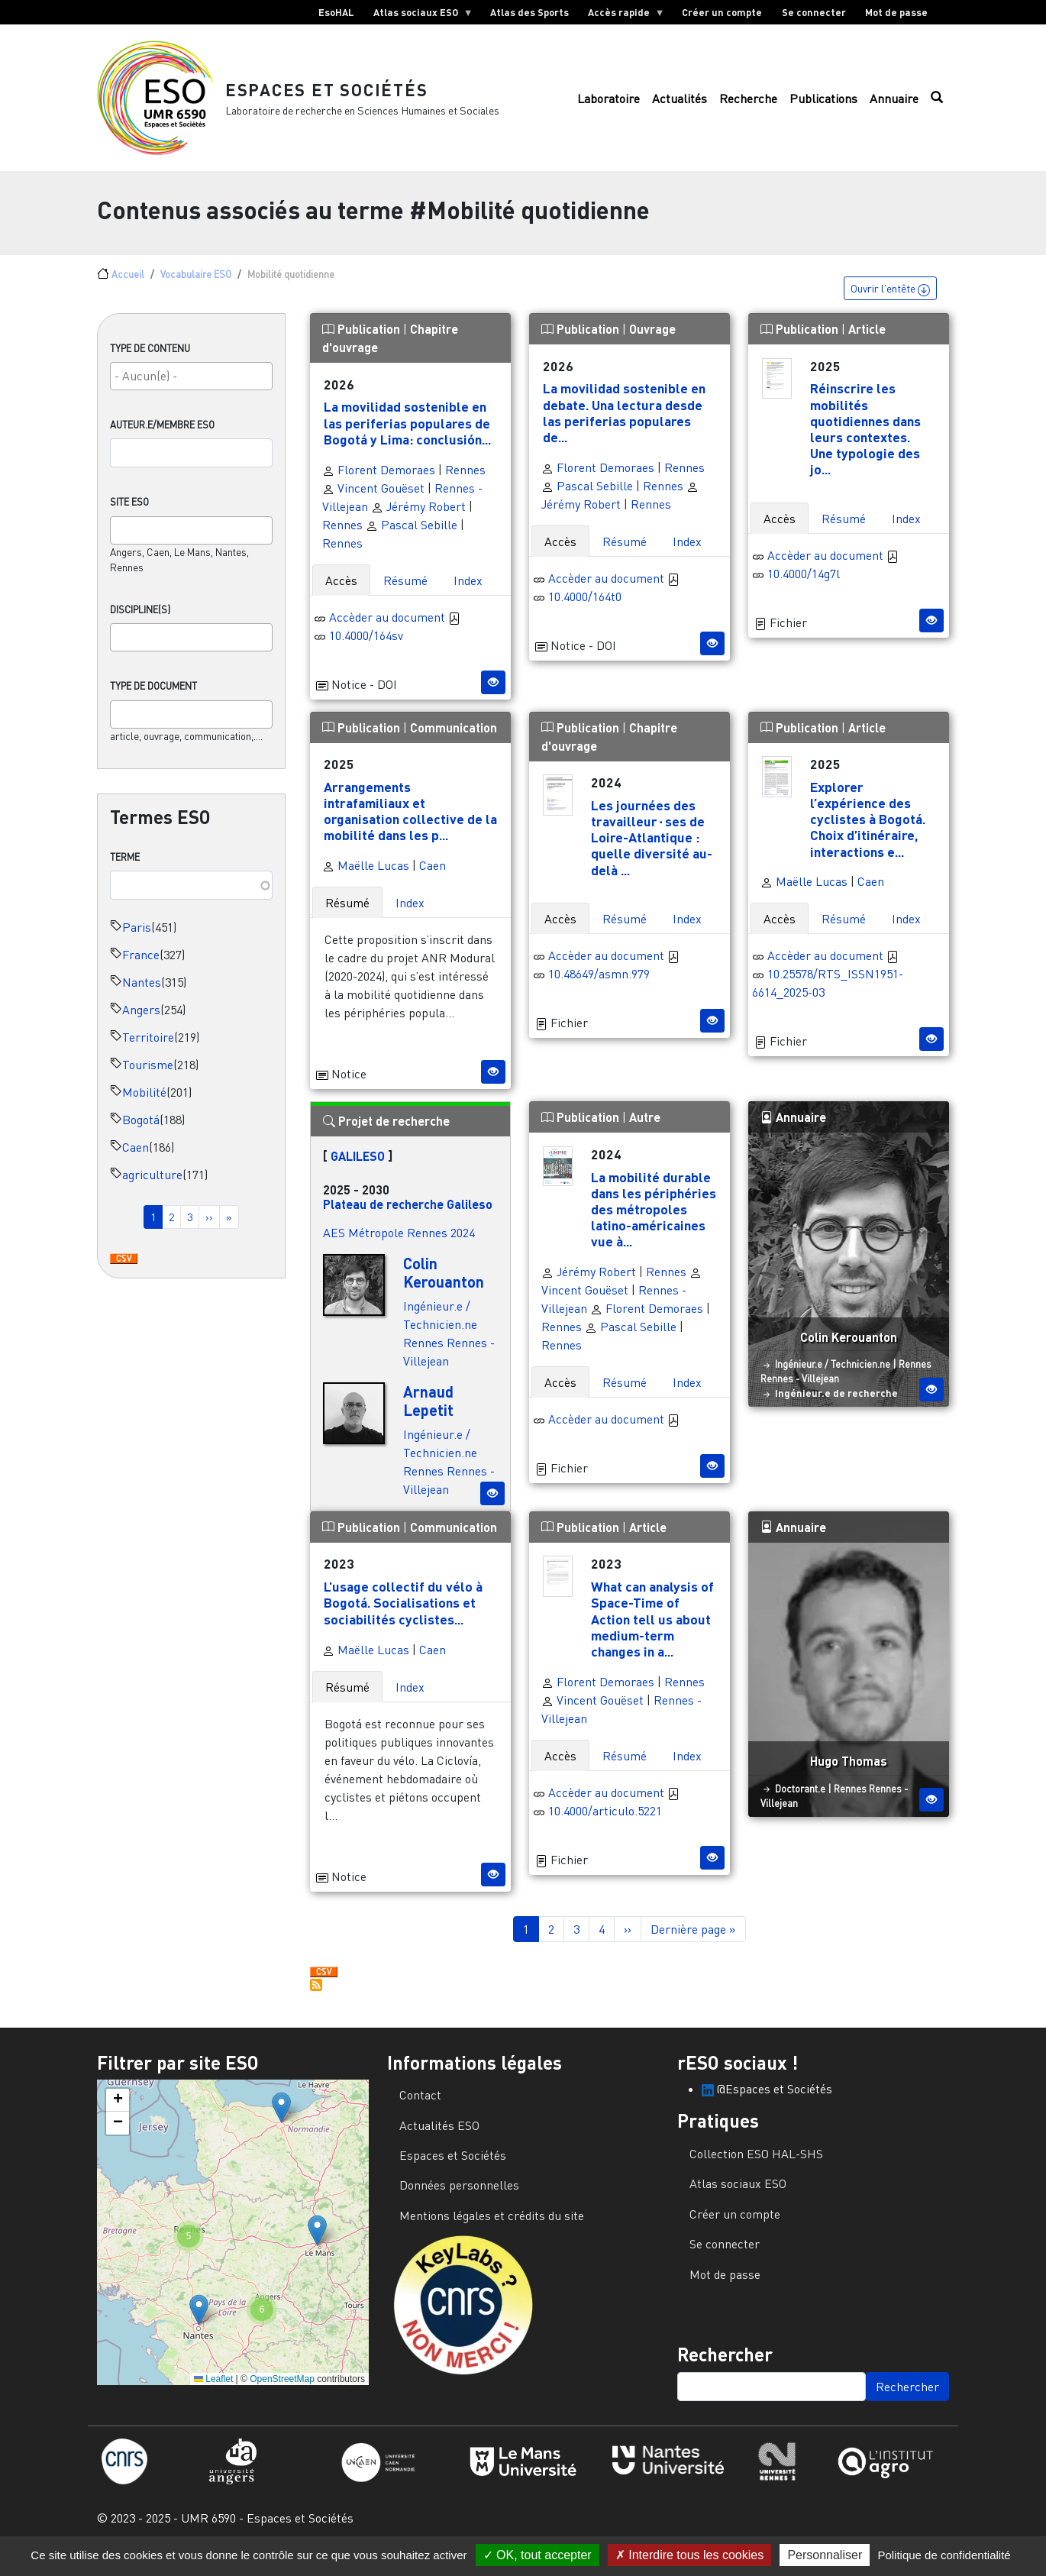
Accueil (127, 286)
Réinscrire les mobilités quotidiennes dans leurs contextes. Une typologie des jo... (865, 441)
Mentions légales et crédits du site (491, 2227)
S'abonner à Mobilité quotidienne (316, 1997)
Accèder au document (394, 629)
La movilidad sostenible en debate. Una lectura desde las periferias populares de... (624, 424)
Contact (420, 2107)
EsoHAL (336, 12)
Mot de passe (896, 12)
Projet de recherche (386, 1133)
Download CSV (123, 1271)
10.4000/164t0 (584, 608)
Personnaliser (824, 2555)
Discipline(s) (140, 622)
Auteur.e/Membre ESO (162, 437)
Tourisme (147, 1076)
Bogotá (141, 1131)
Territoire (148, 1049)
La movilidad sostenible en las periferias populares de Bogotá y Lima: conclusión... (407, 434)
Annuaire (894, 104)
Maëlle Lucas (365, 877)
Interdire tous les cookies (689, 2555)
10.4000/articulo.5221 (605, 1823)
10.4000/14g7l (803, 585)
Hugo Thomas (848, 1773)
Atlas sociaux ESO (418, 15)
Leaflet (213, 2391)
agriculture (152, 1186)
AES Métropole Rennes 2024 (399, 1244)
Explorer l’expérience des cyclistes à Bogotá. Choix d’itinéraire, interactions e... (867, 830)
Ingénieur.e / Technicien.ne (832, 1376)
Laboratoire (608, 104)
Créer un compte (722, 12)
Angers (141, 1021)
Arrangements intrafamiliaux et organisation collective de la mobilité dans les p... (410, 822)
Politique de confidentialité (943, 2555)
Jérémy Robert (418, 518)
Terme (125, 869)
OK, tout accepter (537, 2555)
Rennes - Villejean (799, 1391)
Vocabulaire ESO (195, 286)
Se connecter (814, 12)
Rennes (465, 482)
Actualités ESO (439, 2137)
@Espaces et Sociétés (767, 2101)
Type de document (153, 698)
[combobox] (191, 388)
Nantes (141, 994)
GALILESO (358, 1168)
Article (867, 341)
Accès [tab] (341, 592)
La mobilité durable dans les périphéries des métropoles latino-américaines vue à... (653, 1221)
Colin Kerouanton (443, 1284)
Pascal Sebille (411, 537)
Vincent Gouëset (373, 500)
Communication (453, 739)
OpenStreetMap (282, 2391)
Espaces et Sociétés (335, 95)
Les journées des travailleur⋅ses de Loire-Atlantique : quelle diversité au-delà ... (651, 849)
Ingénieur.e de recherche (836, 1405)
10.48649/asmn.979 (599, 986)
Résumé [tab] (405, 592)
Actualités (679, 104)
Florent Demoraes (378, 482)
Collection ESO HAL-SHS (756, 2166)
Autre (644, 1129)
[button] (281, 2119)
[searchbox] (191, 388)
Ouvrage (652, 341)
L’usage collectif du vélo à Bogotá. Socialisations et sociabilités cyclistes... (403, 1614)
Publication (362, 341)
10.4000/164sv (366, 647)
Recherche (748, 104)
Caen (135, 1159)
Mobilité (144, 1104)
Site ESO (129, 514)
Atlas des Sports (529, 12)
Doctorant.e (800, 1801)
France (141, 966)
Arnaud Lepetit (428, 1413)
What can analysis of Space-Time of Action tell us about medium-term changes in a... (652, 1630)
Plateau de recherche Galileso (407, 1216)
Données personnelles (459, 2197)
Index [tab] (468, 592)
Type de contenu (150, 360)
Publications (823, 104)
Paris (136, 939)
